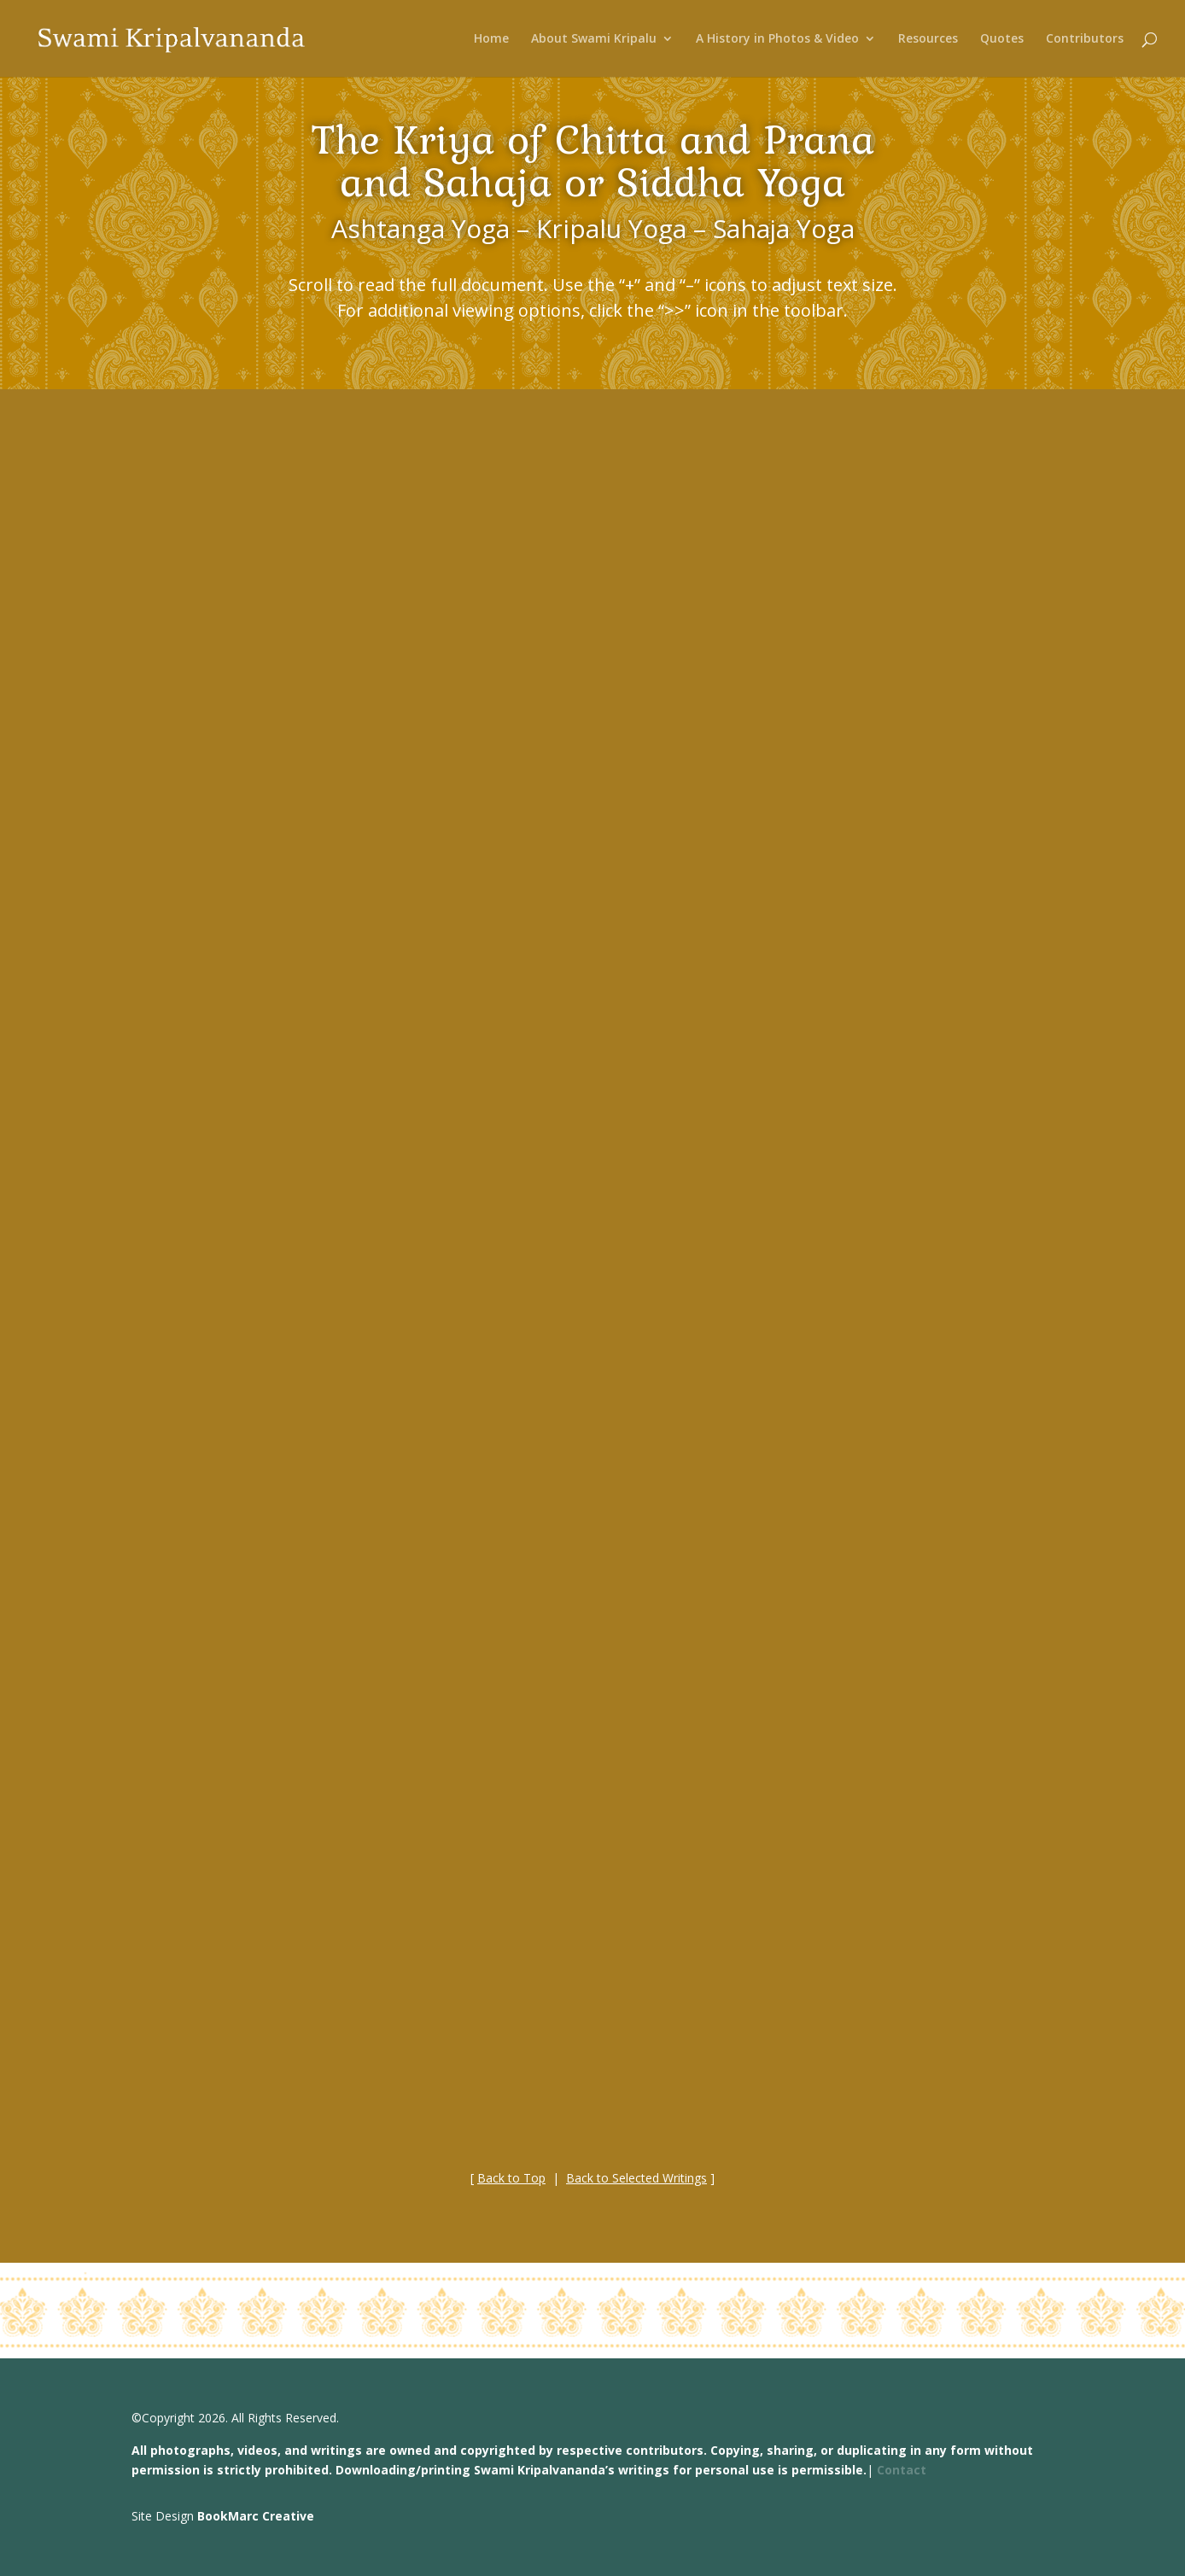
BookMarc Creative (255, 2516)
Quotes (1002, 39)
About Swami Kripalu (594, 39)
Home (491, 39)
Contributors (1085, 39)
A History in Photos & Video (777, 39)
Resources (928, 39)
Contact (901, 2470)
